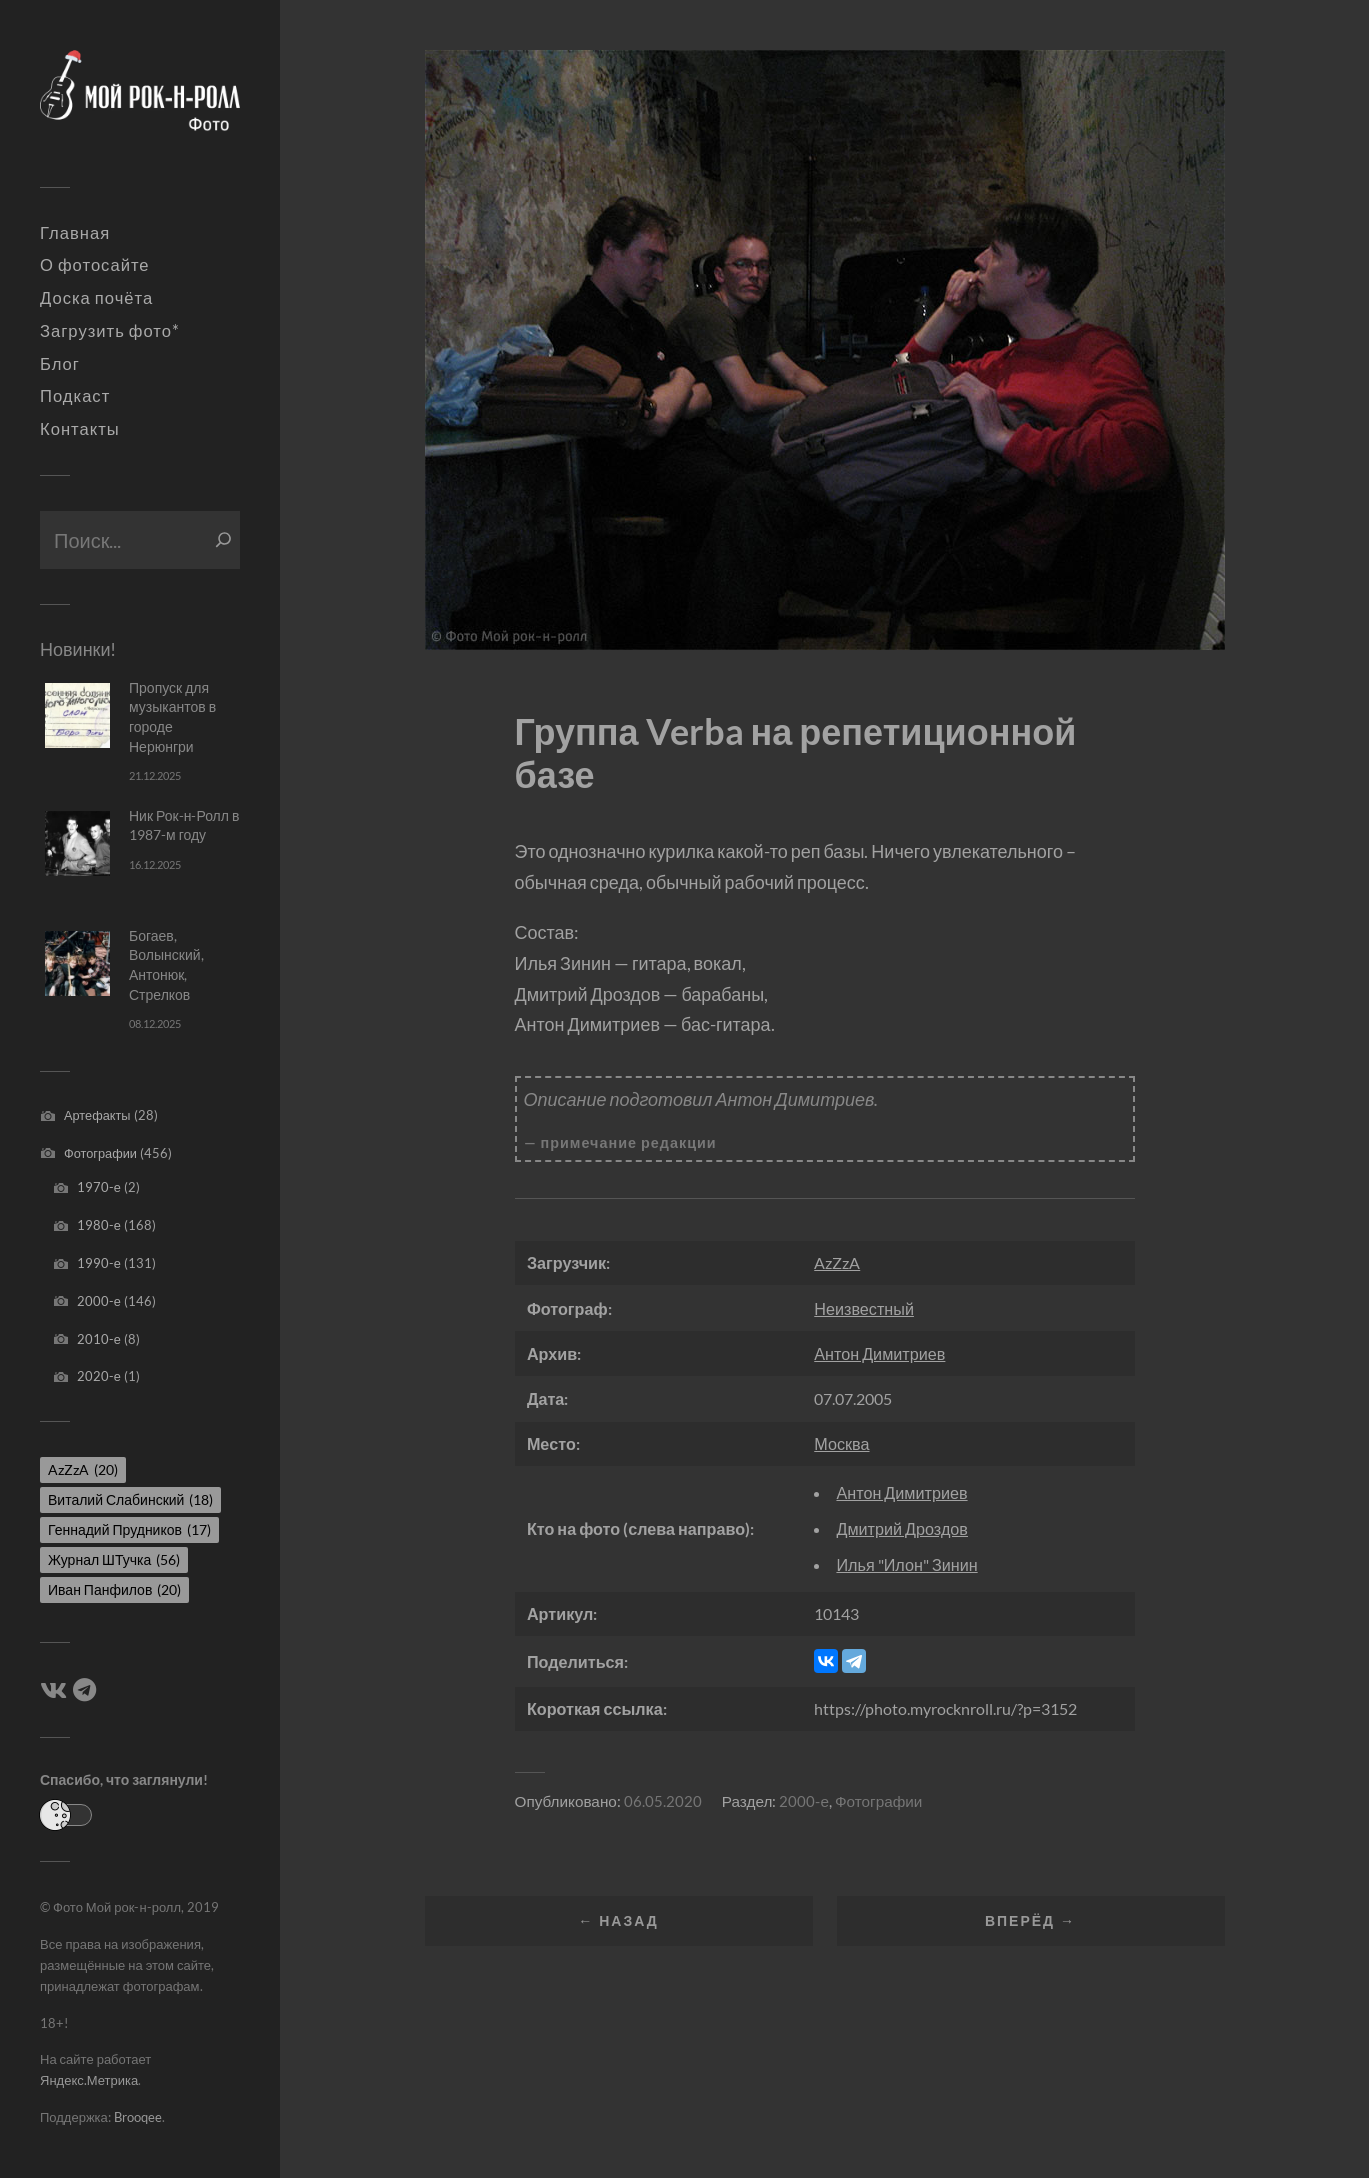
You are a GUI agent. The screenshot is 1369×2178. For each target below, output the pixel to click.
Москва (841, 1443)
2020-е (99, 1376)
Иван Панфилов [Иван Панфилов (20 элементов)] (114, 1589)
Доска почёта (96, 298)
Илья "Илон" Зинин (906, 1564)
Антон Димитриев (879, 1353)
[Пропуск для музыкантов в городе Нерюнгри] (77, 715)
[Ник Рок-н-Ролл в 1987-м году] (77, 843)
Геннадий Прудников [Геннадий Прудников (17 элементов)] (129, 1529)
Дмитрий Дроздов (902, 1528)
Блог (60, 364)
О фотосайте (95, 265)
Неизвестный (864, 1308)
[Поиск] (223, 540)
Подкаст (75, 396)
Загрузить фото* (110, 331)
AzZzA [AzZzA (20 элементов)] (83, 1469)
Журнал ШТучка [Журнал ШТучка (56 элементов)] (114, 1559)
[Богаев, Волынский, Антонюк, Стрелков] (77, 963)
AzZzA (837, 1262)
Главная (75, 233)
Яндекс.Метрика (89, 2080)
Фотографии (100, 1153)
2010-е (99, 1339)
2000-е (99, 1301)
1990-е (99, 1263)
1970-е (99, 1187)
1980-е (99, 1225)
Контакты (80, 429)
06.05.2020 (663, 1801)
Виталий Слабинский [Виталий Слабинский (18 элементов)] (130, 1499)
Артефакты (97, 1115)
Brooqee (138, 2117)
